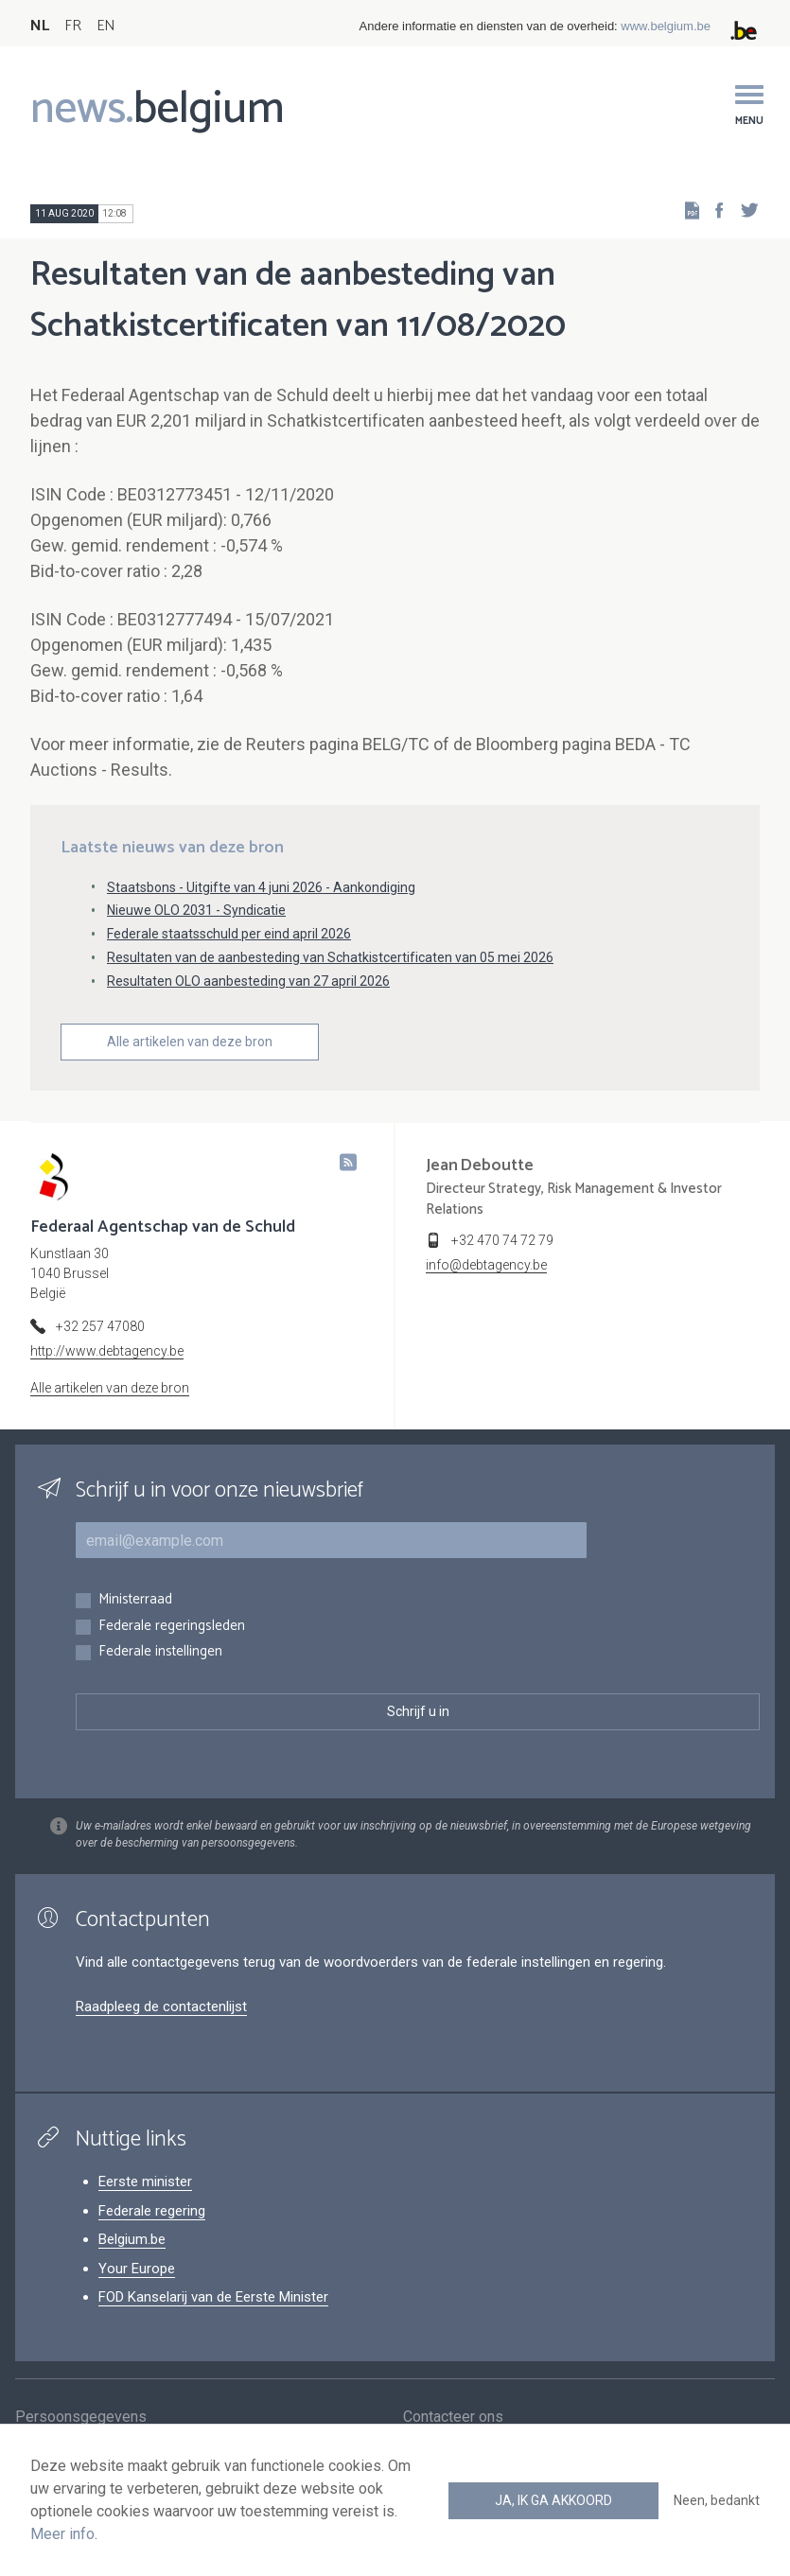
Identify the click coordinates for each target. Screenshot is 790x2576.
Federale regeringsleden (171, 1627)
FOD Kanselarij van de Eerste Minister (213, 2296)
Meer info (62, 2534)
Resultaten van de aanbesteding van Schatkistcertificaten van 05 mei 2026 (330, 957)
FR (72, 26)
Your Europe (136, 2268)
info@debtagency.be (486, 1264)
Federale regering (151, 2210)
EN (105, 26)
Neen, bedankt (717, 2500)
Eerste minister (145, 2181)
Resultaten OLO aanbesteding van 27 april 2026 (248, 981)
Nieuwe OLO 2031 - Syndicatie (196, 910)
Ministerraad (135, 1600)
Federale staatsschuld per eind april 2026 (229, 933)
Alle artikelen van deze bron (189, 1041)
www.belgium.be (666, 26)
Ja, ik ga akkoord (553, 2500)
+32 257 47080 (100, 1326)
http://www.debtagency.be (107, 1350)
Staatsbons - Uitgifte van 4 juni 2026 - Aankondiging (261, 887)
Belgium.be (132, 2239)
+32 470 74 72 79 (502, 1240)
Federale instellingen (160, 1652)
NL (39, 26)
